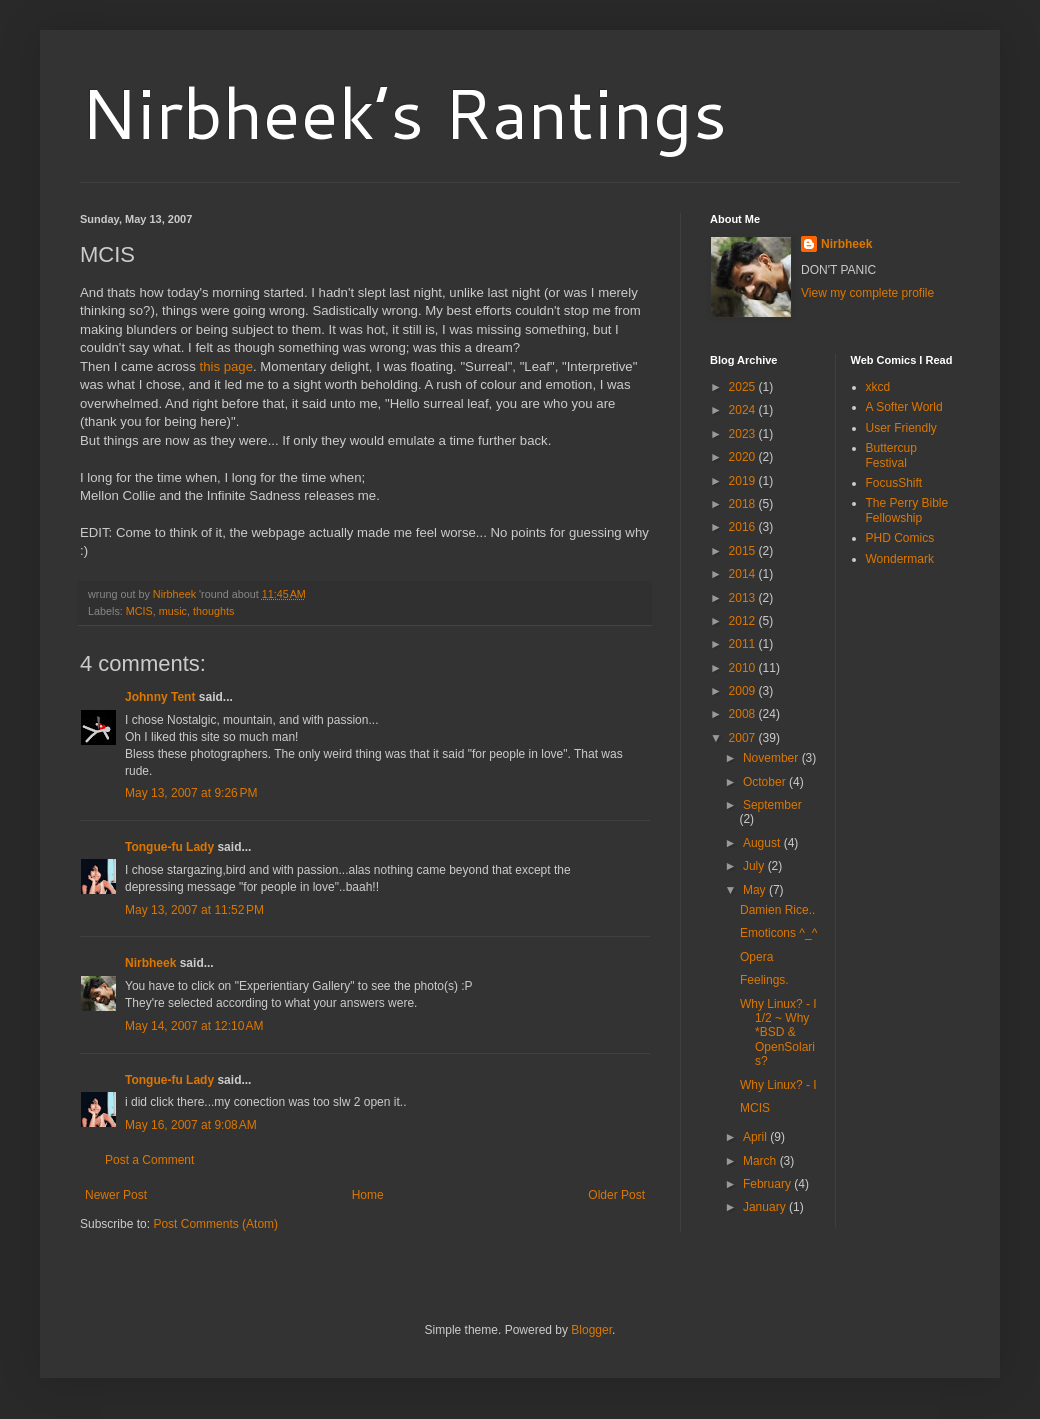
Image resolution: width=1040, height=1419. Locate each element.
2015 (744, 551)
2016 (744, 527)
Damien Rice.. (777, 910)
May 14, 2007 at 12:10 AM (194, 1026)
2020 (744, 457)
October (766, 782)
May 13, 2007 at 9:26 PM (191, 793)
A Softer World (904, 407)
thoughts (213, 611)
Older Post (616, 1195)
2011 (744, 644)
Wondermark (900, 559)
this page (226, 366)
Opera (756, 957)
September (772, 805)
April (756, 1137)
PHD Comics (900, 538)
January (766, 1207)
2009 (744, 691)
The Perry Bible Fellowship (907, 510)
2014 (744, 574)
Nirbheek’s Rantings (403, 112)
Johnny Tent (160, 697)
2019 (744, 481)
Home (368, 1195)
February (768, 1184)
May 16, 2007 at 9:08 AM (191, 1125)
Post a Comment (149, 1160)
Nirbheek (150, 963)
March (761, 1161)
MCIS (139, 611)
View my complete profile (867, 293)
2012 (744, 621)
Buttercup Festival (891, 455)
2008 (744, 714)
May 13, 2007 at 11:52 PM (194, 910)
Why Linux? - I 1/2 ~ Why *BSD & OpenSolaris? (778, 1033)
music (173, 611)
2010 (744, 668)
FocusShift (894, 483)
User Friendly (901, 428)
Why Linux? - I (778, 1085)
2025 (744, 387)
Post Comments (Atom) (215, 1224)
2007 (744, 738)
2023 (744, 434)
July (755, 866)
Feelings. (764, 980)
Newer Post (116, 1195)
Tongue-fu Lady (169, 847)
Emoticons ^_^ (778, 933)
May (756, 890)
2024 (744, 410)
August (763, 843)
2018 (744, 504)
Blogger (591, 1330)
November (772, 758)
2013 (744, 598)
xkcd (878, 387)
